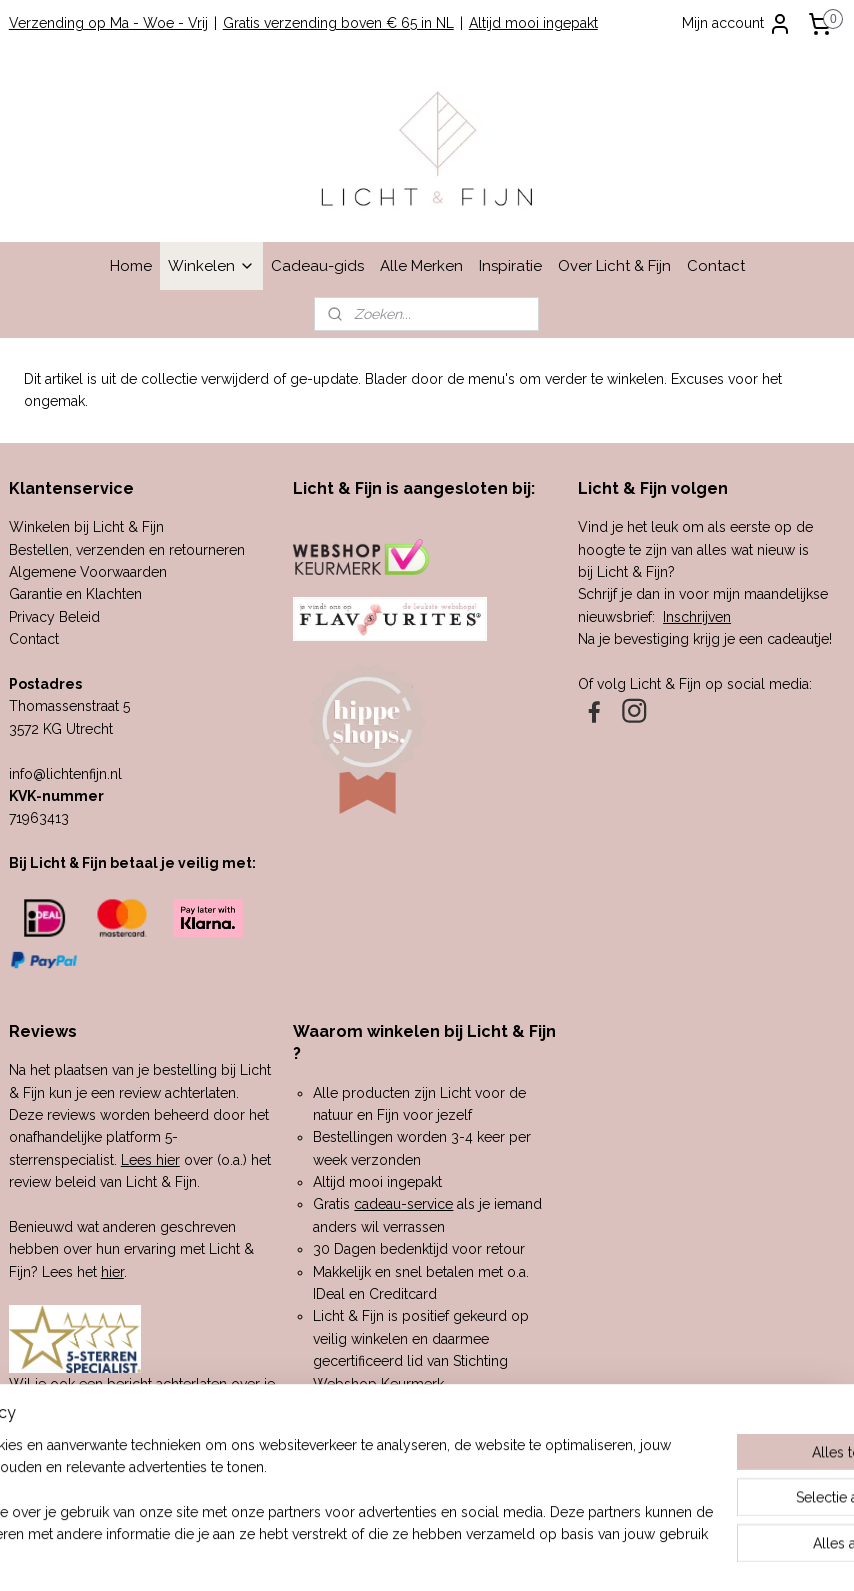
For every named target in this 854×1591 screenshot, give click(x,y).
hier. (106, 1428)
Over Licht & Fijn (614, 266)
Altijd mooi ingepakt (533, 23)
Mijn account (737, 24)
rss (398, 1554)
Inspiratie (510, 266)
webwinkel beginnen (468, 1554)
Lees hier (150, 1160)
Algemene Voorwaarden (88, 572)
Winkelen (211, 266)
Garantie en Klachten (75, 594)
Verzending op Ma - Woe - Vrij (108, 23)
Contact (716, 266)
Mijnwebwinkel (637, 1554)
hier (112, 1272)
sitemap (361, 1554)
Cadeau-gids (317, 266)
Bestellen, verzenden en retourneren (127, 550)
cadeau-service (403, 1204)
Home (131, 266)
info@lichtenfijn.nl (65, 774)
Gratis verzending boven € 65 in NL (338, 23)
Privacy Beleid (54, 617)
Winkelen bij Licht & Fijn (86, 527)
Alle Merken (421, 266)
